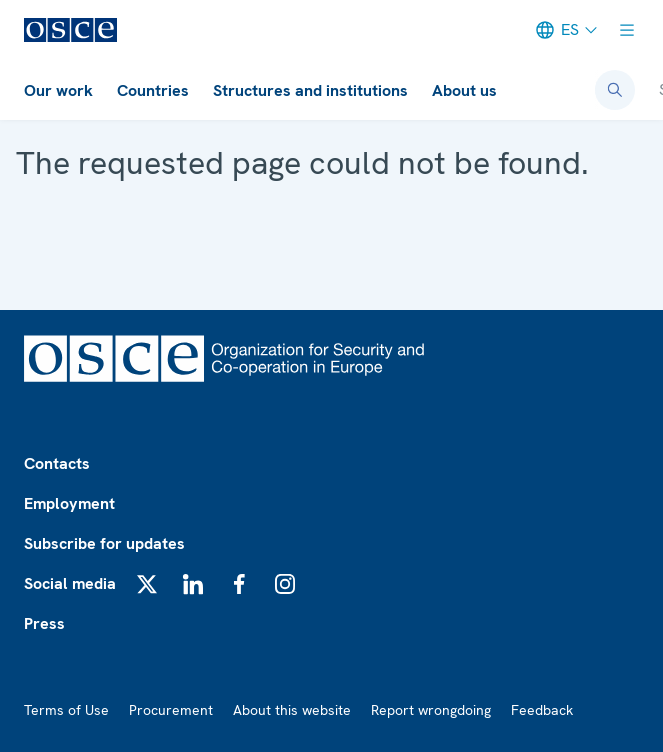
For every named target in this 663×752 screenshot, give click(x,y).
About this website (292, 710)
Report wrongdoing (431, 710)
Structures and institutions (310, 90)
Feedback (542, 710)
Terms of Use (66, 710)
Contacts (57, 463)
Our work (58, 90)
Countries (153, 90)
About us (464, 90)
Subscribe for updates (104, 543)
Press (44, 623)
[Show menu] (627, 30)
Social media (70, 583)
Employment (69, 503)
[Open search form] (615, 90)
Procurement (171, 710)
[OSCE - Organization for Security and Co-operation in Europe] (70, 30)
